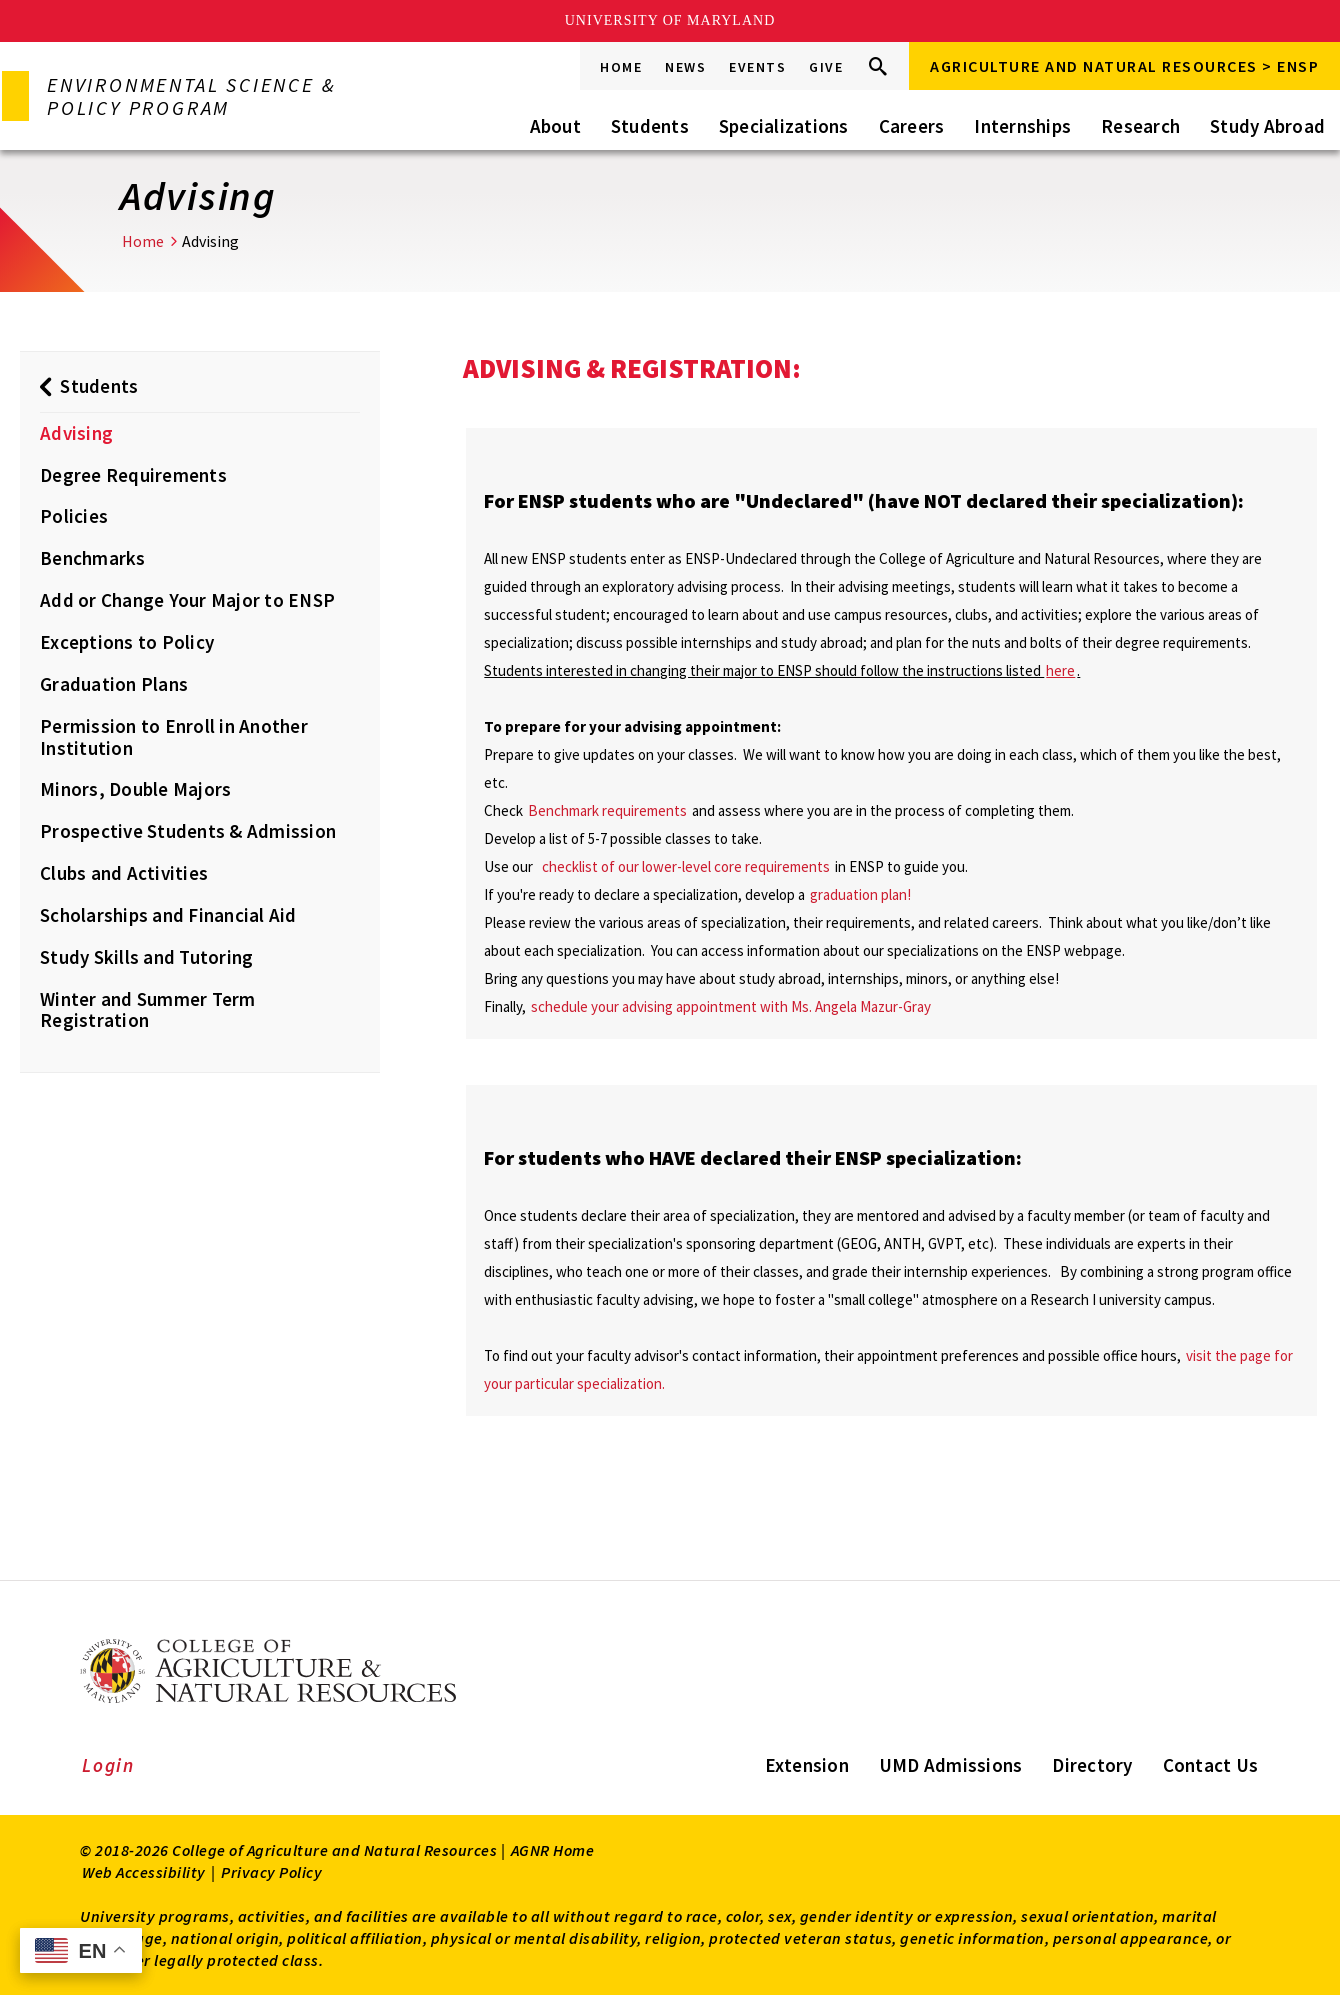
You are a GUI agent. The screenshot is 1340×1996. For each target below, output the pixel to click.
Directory (1092, 1765)
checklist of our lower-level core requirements (687, 866)
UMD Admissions (951, 1765)
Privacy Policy (271, 1872)
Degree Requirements (133, 475)
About (555, 126)
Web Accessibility (144, 1872)
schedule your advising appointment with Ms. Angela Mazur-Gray (731, 1006)
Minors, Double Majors (135, 789)
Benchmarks (93, 558)
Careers (912, 126)
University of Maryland (670, 20)
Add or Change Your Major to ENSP (187, 600)
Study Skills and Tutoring (146, 957)
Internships (1022, 126)
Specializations (784, 126)
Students (650, 126)
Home (621, 67)
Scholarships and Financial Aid (168, 915)
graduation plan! (860, 894)
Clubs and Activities (124, 873)
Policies (74, 516)
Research (1140, 126)
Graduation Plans (114, 684)
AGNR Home (553, 1850)
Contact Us (1211, 1765)
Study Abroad (1267, 126)
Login (108, 1765)
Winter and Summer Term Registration (148, 1010)
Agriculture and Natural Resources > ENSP (1124, 66)
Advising (76, 433)
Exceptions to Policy (127, 642)
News (685, 67)
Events (757, 67)
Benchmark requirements (609, 810)
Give (826, 67)
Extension (807, 1765)
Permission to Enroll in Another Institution (174, 737)
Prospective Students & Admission (188, 831)
